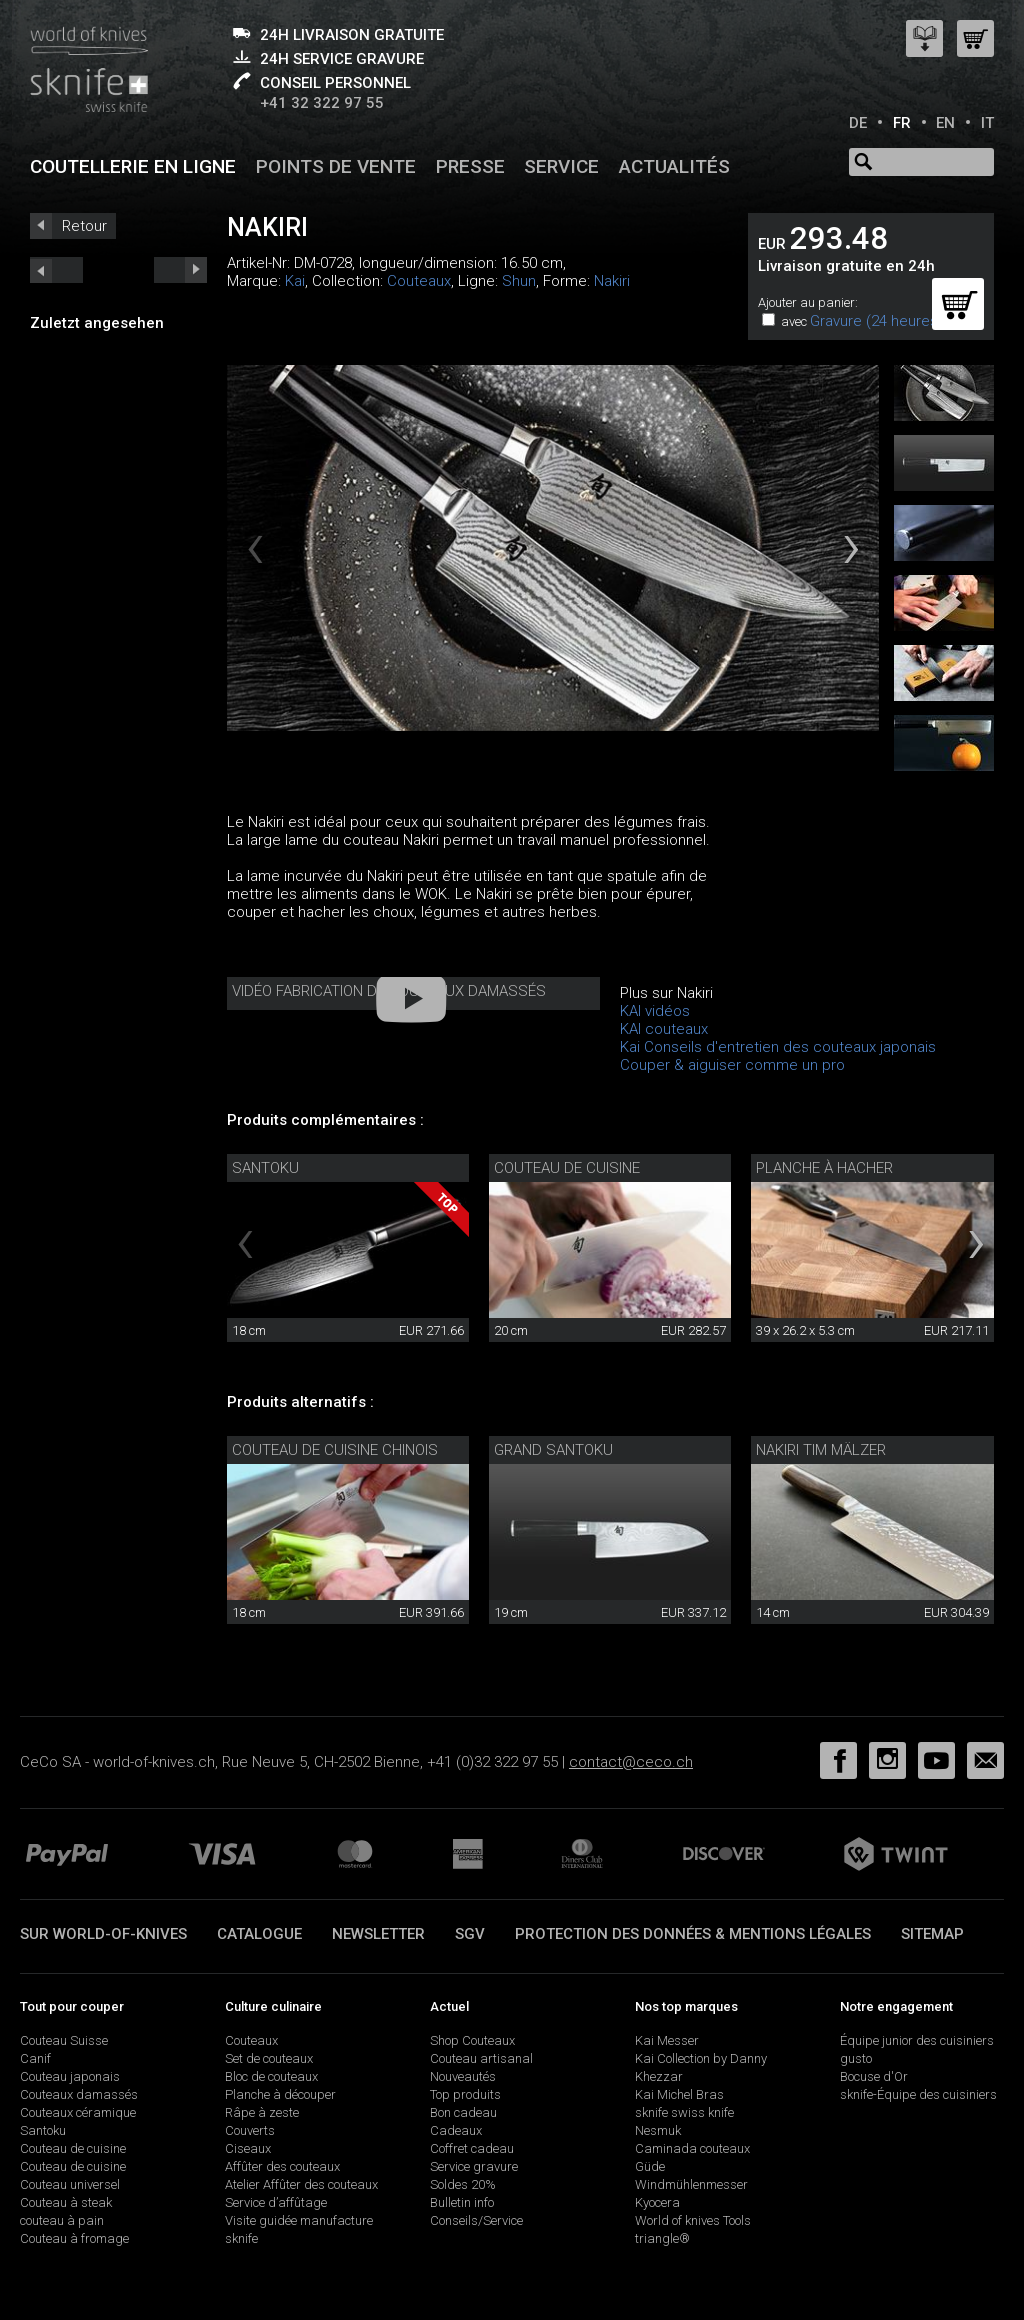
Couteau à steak (66, 2202)
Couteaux (419, 281)
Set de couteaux (269, 2058)
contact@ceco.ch (631, 1762)
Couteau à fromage (74, 2238)
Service (561, 166)
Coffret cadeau (472, 2148)
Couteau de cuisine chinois (335, 1450)
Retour (84, 226)
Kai (295, 281)
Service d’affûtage (276, 2202)
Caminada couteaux (692, 2148)
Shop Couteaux (472, 2040)
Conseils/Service (476, 2220)
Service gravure (474, 2166)
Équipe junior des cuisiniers (917, 2040)
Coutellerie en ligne (133, 166)
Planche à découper (280, 2094)
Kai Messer (667, 2040)
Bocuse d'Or (874, 2076)
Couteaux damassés (79, 2094)
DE (858, 123)
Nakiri (612, 281)
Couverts (250, 2130)
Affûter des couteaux (282, 2166)
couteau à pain (62, 2220)
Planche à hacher (824, 1168)
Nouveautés (463, 2076)
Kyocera (657, 2202)
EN (945, 123)
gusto (856, 2058)
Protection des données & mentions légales (693, 1934)
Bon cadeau (463, 2112)
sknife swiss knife (684, 2112)
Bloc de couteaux (271, 2076)
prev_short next (180, 270)
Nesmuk (658, 2130)
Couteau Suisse (64, 2040)
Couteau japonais (70, 2076)
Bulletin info (462, 2202)
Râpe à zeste (262, 2112)
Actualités (674, 166)
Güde (650, 2166)
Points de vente (336, 166)
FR (902, 123)
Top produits (465, 2094)
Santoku (265, 1168)
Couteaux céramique (78, 2112)
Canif (35, 2058)
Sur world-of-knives (103, 1934)
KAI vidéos (655, 1011)
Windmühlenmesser (691, 2184)
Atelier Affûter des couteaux (301, 2184)
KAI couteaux (664, 1029)
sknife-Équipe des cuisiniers (918, 2094)
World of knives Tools (693, 2220)
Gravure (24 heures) (876, 321)
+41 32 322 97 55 (322, 103)
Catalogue (259, 1934)
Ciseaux (248, 2148)
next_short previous (56, 270)
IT (987, 123)
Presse (470, 166)
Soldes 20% (463, 2184)
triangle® (662, 2238)
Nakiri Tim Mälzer (821, 1450)
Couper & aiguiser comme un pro (732, 1065)
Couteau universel (70, 2184)
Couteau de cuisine (567, 1168)
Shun (519, 281)
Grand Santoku (553, 1450)
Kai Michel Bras (679, 2094)
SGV (470, 1934)
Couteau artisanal (481, 2058)
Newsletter (378, 1934)
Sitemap (932, 1934)
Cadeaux (456, 2130)
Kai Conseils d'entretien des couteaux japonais (778, 1047)
